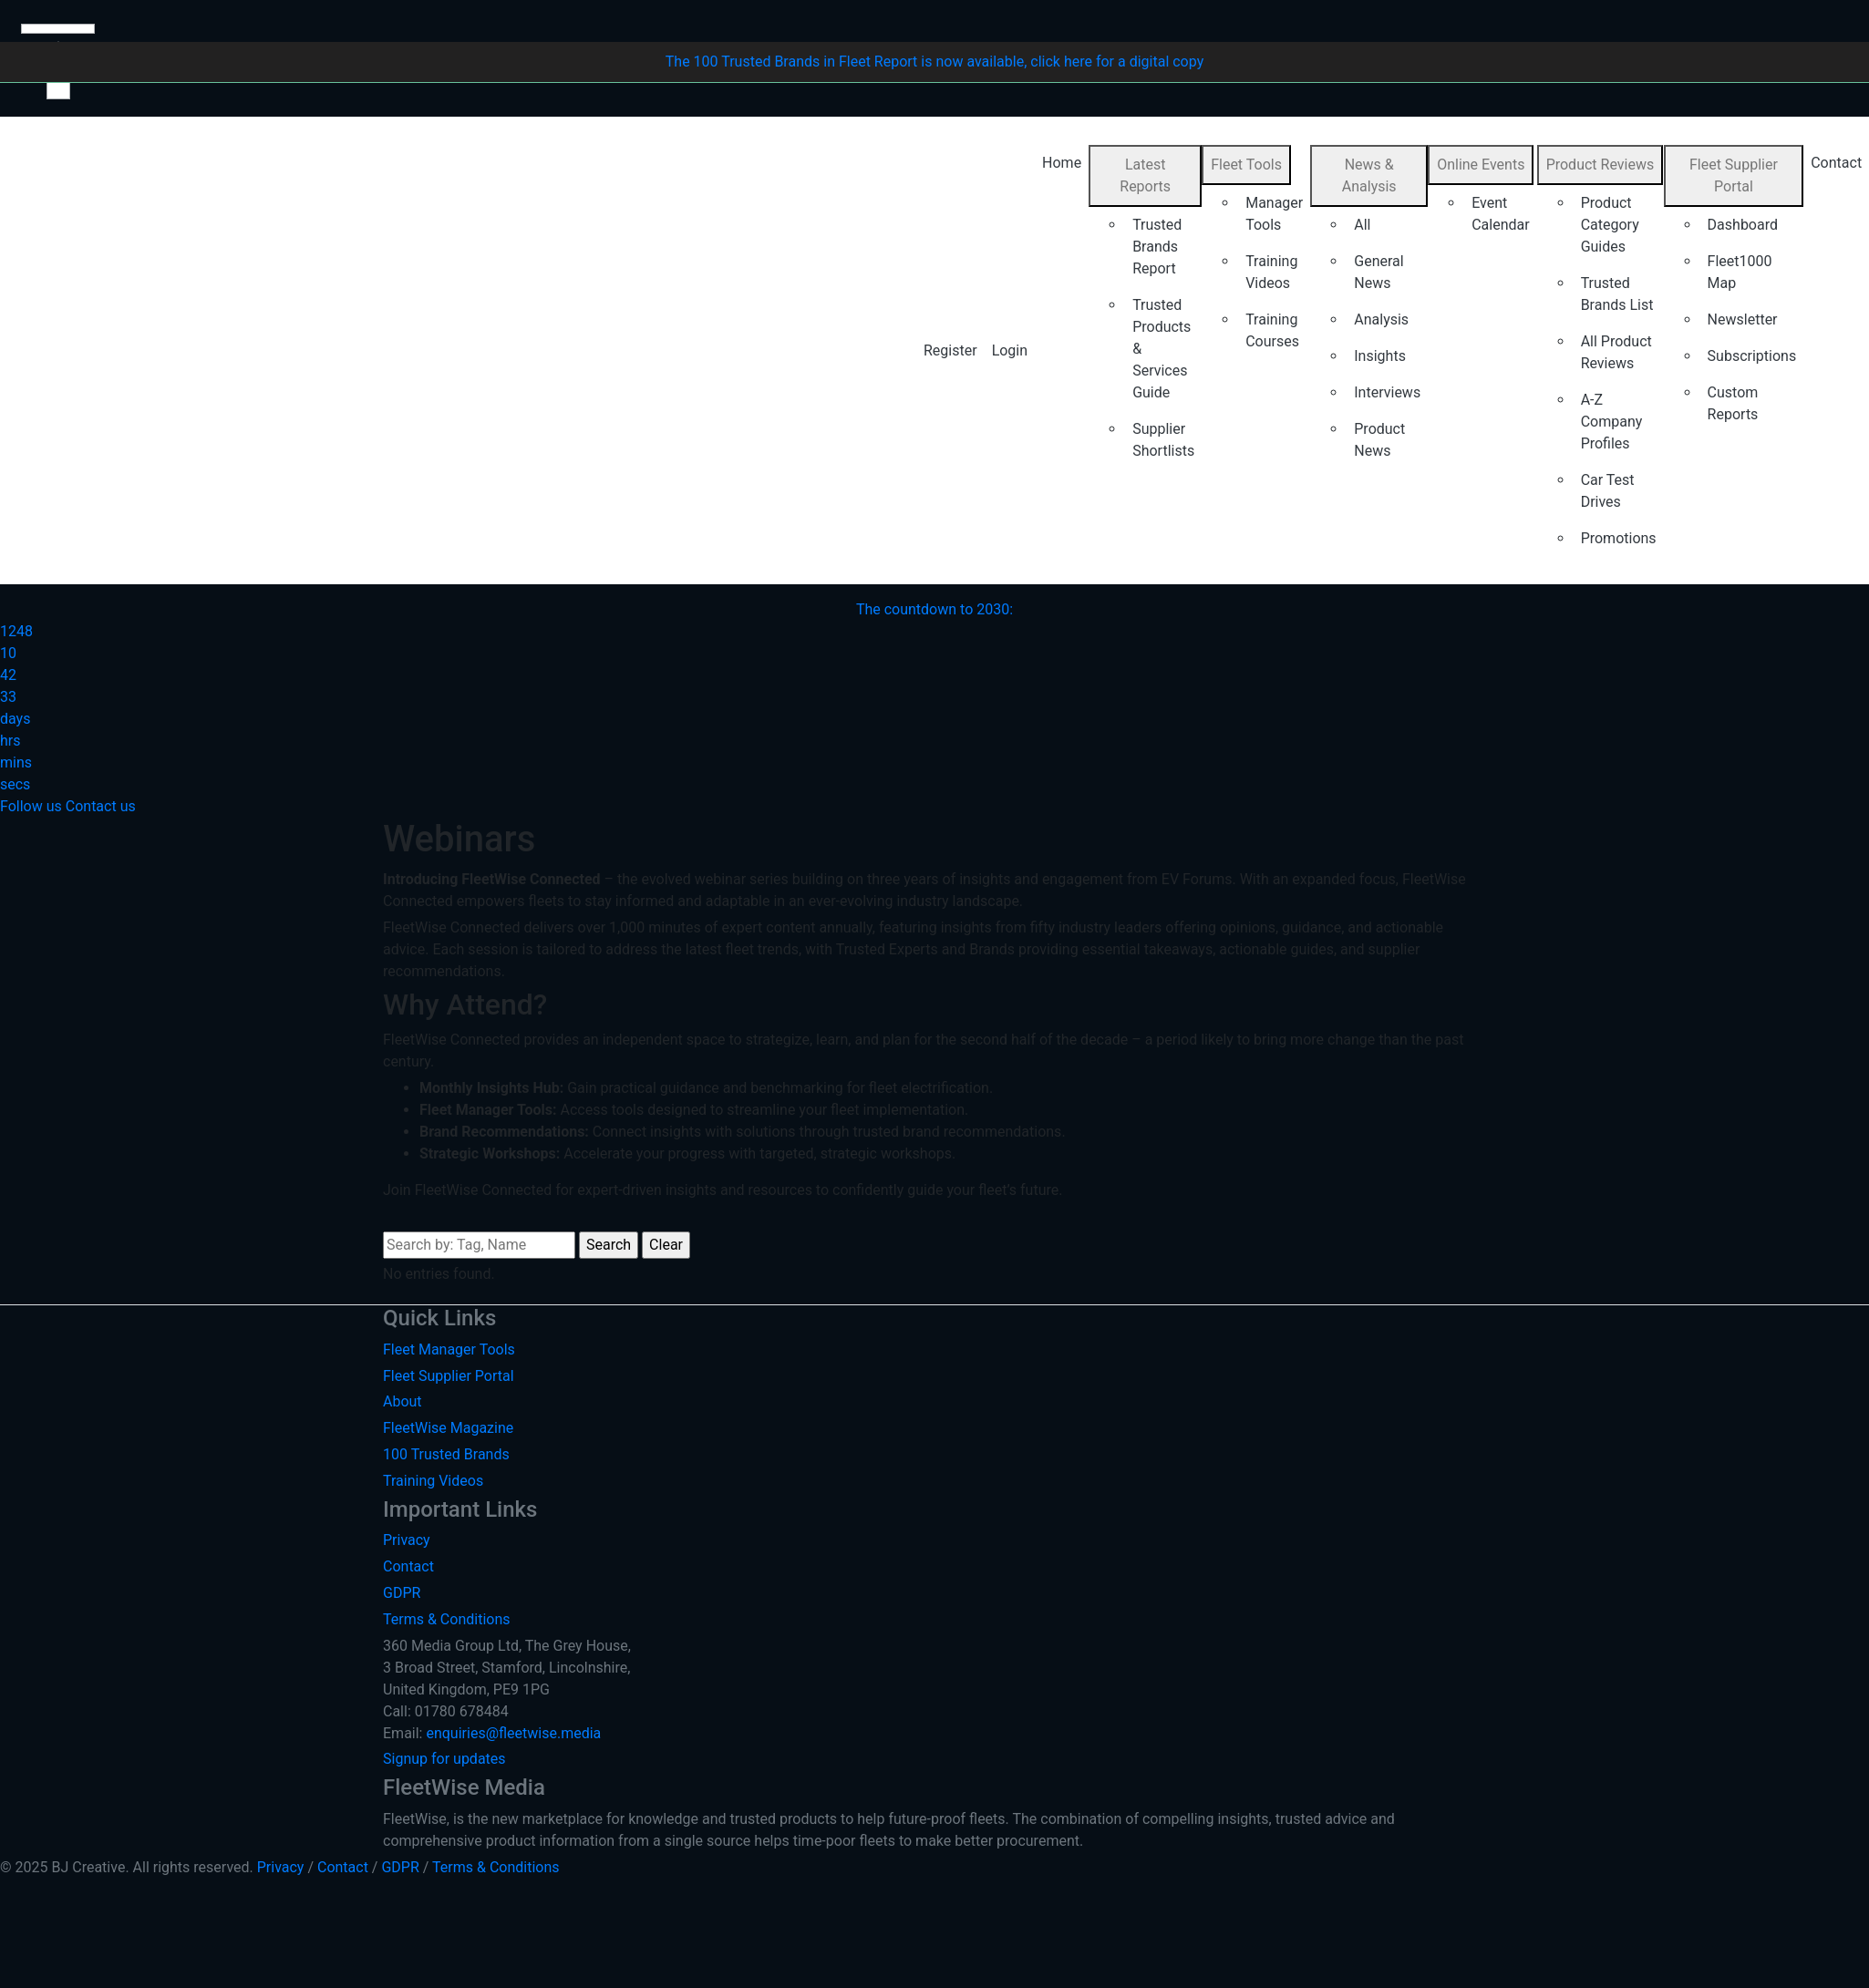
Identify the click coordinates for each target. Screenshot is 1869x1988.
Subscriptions (1752, 356)
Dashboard (1743, 224)
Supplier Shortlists (1163, 439)
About (402, 1401)
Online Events (1480, 164)
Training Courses (1272, 330)
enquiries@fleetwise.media (513, 1733)
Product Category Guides (1610, 224)
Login (1009, 350)
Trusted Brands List (1617, 294)
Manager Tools (1274, 213)
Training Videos (1271, 272)
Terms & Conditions (447, 1619)
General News (1378, 272)
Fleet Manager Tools (449, 1349)
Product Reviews (1600, 164)
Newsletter (1743, 319)
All (1362, 224)
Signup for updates (444, 1758)
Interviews (1387, 392)
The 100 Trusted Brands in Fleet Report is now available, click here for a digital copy (934, 61)
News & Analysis (1369, 175)
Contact (408, 1566)
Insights (1380, 356)
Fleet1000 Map (1740, 272)
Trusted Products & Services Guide (1161, 348)
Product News (1379, 439)
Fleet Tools (1246, 164)
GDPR (401, 1593)
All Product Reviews (1616, 352)
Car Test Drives (1608, 490)
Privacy (406, 1540)
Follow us (31, 806)
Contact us (101, 806)
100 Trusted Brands (446, 1454)
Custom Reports (1733, 403)
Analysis (1381, 319)
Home (1061, 162)
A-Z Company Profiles (1612, 421)
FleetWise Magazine (448, 1428)
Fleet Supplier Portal (1733, 175)
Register (950, 350)
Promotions (1619, 538)
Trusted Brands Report (1157, 246)
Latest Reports (1145, 175)
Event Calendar (1500, 213)
